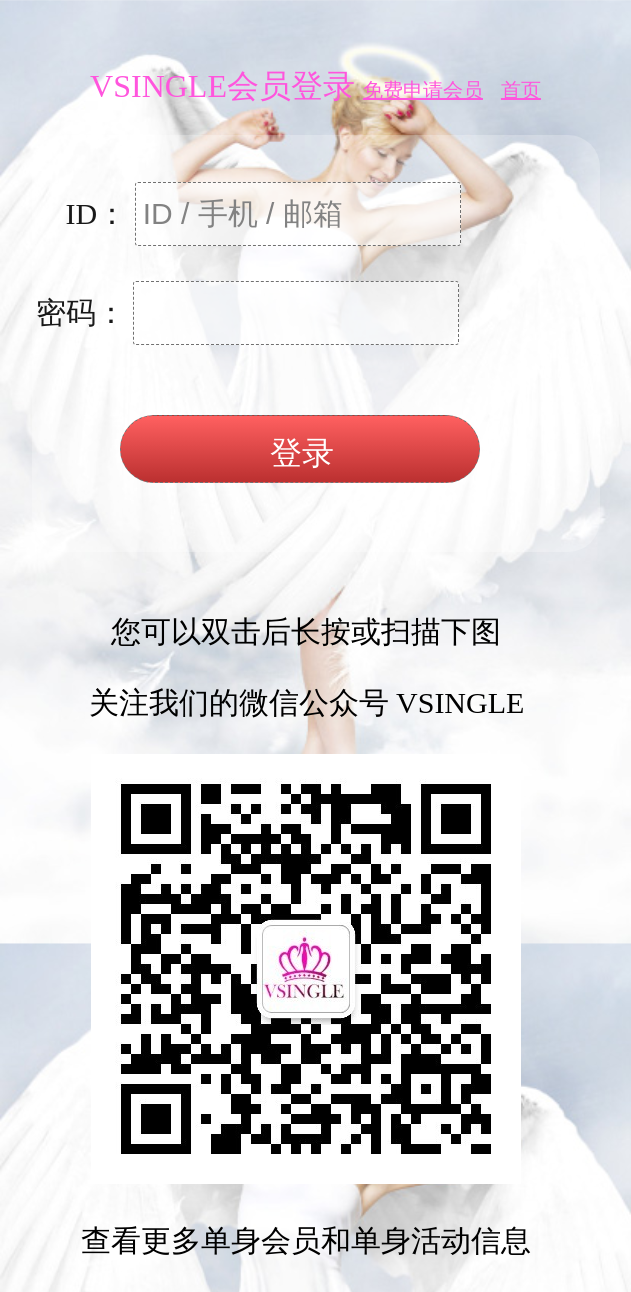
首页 (521, 90)
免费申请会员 (423, 90)
